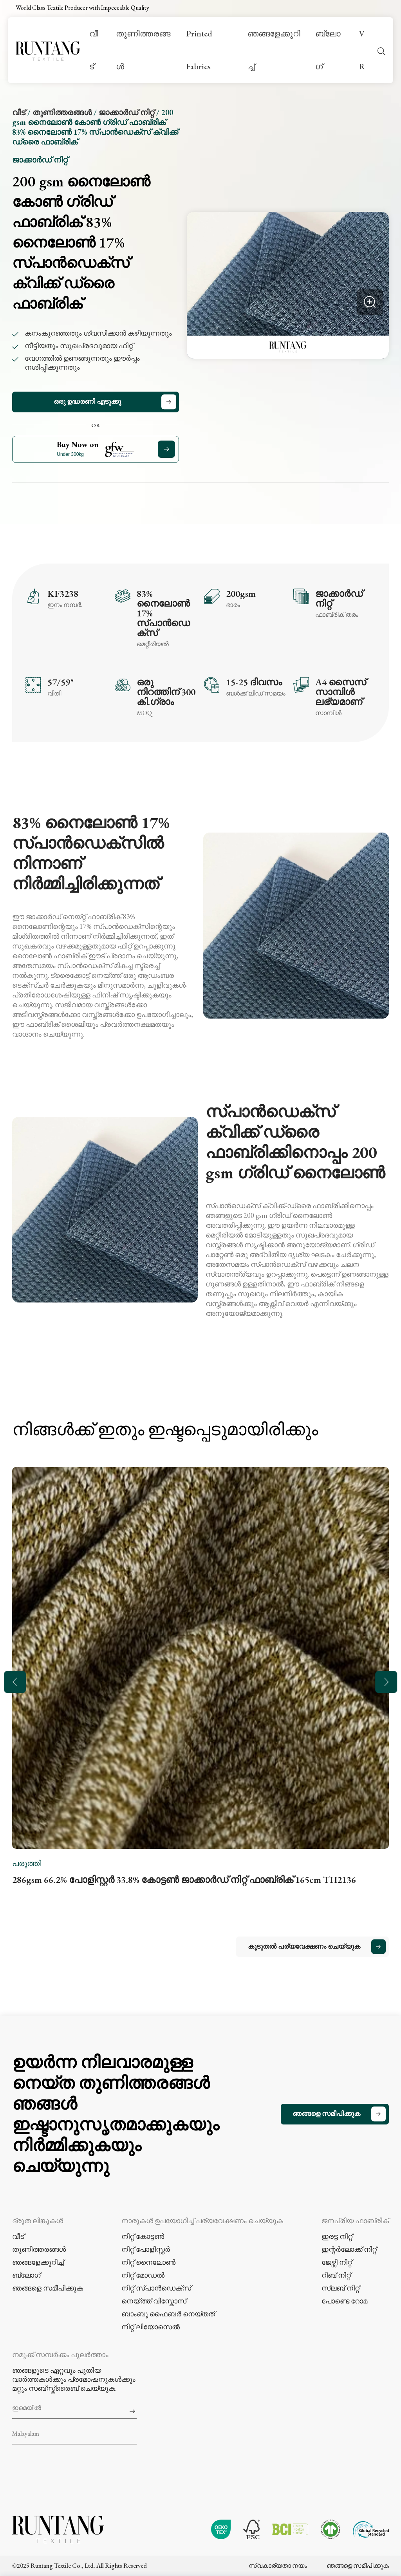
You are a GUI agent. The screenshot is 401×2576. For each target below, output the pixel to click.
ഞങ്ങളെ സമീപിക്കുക (326, 2113)
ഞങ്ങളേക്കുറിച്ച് (273, 50)
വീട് (93, 50)
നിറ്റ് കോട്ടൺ (142, 2236)
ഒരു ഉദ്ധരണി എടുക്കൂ (87, 401)
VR (362, 50)
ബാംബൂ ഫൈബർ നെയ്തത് (168, 2313)
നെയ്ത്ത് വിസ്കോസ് (153, 2300)
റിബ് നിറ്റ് (336, 2275)
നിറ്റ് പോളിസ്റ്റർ (145, 2249)
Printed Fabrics (199, 50)
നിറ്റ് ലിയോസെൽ (150, 2326)
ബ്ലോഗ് (328, 50)
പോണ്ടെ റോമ (344, 2300)
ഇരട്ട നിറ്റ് (337, 2236)
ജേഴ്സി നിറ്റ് (337, 2262)
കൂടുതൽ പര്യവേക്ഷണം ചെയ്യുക (304, 1946)
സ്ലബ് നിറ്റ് (340, 2287)
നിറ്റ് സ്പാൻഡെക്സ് (156, 2287)
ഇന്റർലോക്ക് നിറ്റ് (349, 2249)
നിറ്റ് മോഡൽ (142, 2275)
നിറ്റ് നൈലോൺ (148, 2262)
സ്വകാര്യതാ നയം (278, 2564)
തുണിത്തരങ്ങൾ (143, 50)
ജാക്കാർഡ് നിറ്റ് (126, 112)
